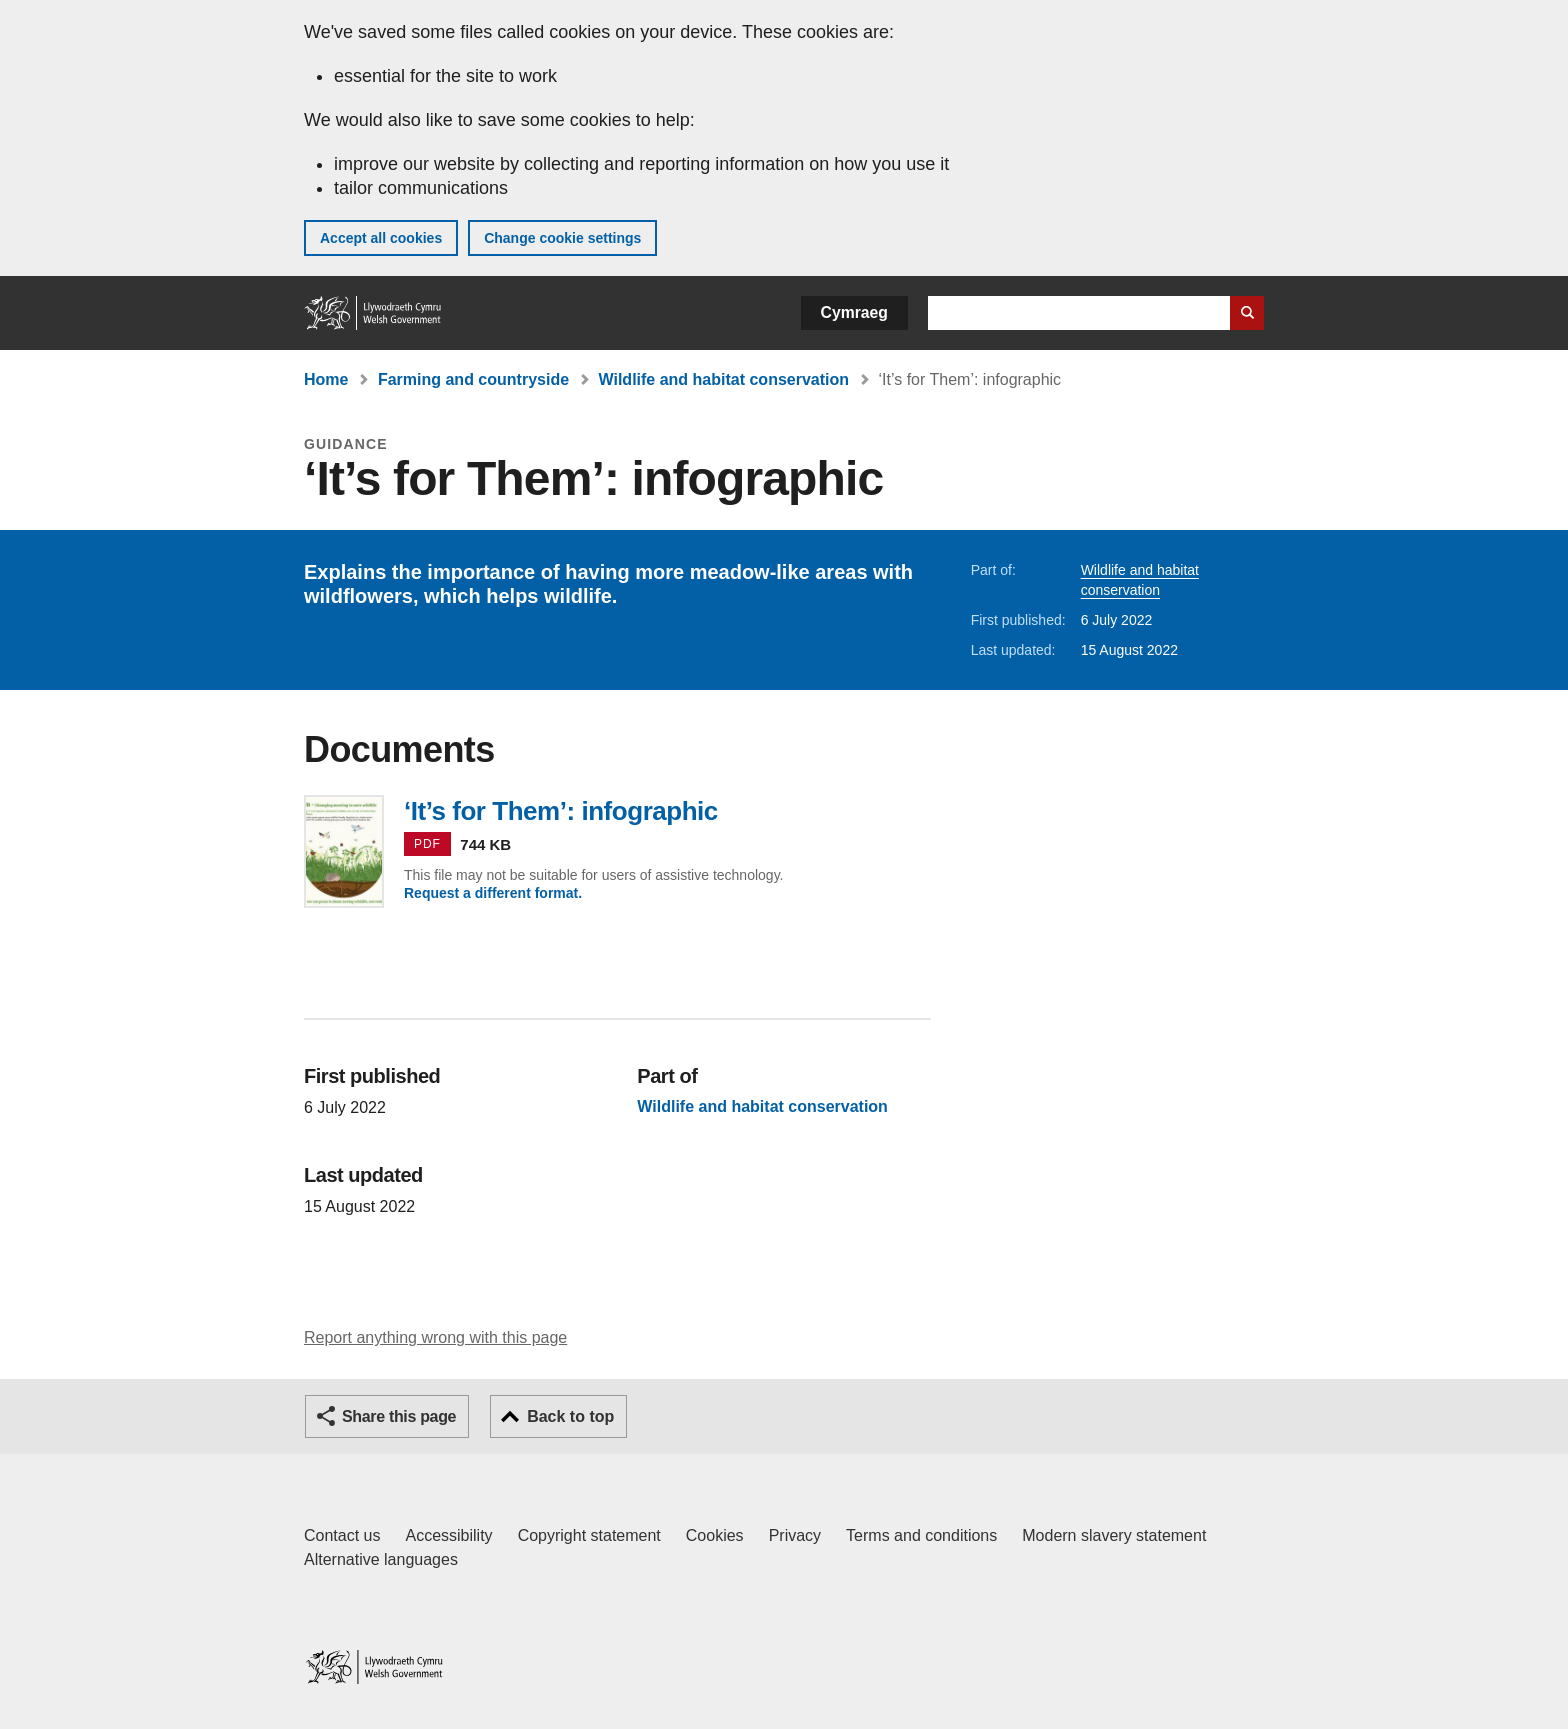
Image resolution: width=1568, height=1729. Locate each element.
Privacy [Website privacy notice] (795, 1535)
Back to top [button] (570, 1416)
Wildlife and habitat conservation (724, 379)
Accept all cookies (381, 238)
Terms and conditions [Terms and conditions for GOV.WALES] (921, 1535)
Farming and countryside (473, 379)
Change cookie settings (562, 238)
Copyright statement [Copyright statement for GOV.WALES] (589, 1535)
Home (326, 379)
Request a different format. (493, 893)
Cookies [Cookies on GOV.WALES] (715, 1535)
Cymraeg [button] (854, 312)
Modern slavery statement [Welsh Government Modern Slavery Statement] (1114, 1535)
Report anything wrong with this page (435, 1337)
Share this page (399, 1416)
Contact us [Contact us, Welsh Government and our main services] (342, 1535)
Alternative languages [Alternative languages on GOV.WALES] (381, 1559)
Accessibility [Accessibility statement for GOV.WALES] (448, 1535)
